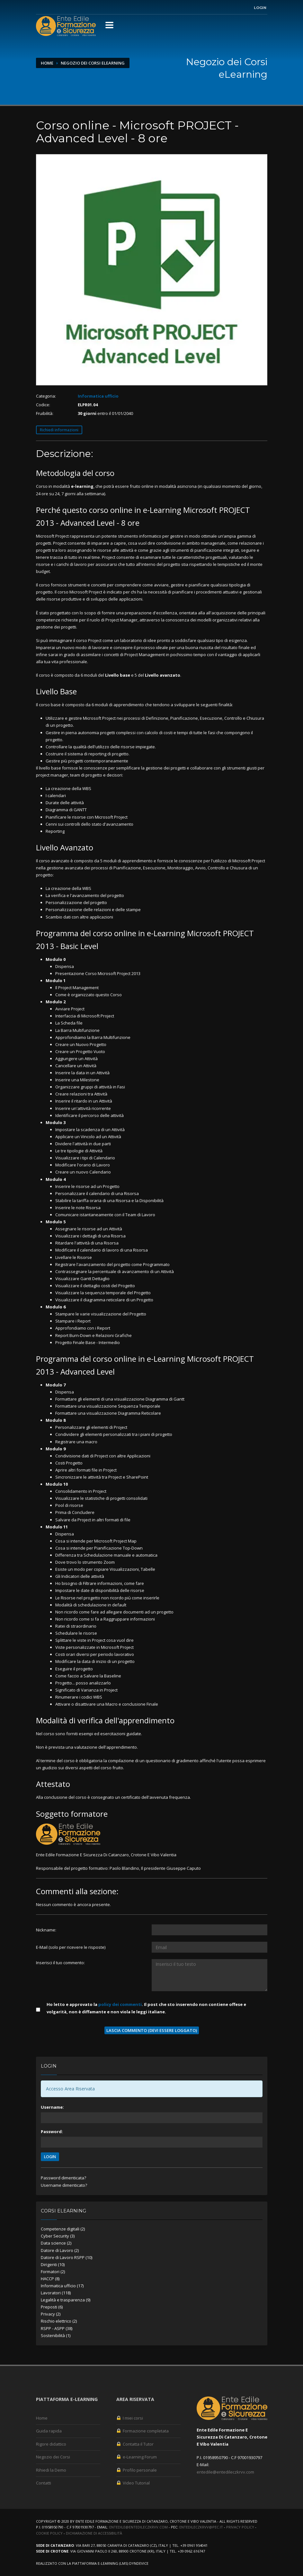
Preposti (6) (52, 2307)
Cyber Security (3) (58, 2236)
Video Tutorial (133, 2483)
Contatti (43, 2483)
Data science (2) (56, 2243)
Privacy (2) (50, 2314)
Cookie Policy (49, 2533)
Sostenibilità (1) (55, 2335)
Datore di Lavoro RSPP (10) (66, 2257)
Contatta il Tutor (135, 2444)
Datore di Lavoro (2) (60, 2250)
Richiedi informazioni (59, 430)
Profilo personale (136, 2470)
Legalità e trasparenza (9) (65, 2300)
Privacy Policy (240, 2527)
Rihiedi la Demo (51, 2470)
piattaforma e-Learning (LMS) (100, 2563)
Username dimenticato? (64, 2185)
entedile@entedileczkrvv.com (225, 2472)
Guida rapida (49, 2431)
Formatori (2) (53, 2271)
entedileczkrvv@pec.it (201, 2527)
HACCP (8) (50, 2278)
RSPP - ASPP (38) (56, 2328)
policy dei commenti (120, 2004)
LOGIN (50, 2156)
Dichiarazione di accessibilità (94, 2533)
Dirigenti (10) (53, 2264)
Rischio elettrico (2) (59, 2321)
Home (47, 63)
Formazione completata (142, 2431)
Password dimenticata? (63, 2178)
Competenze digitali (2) (63, 2229)
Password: (52, 2131)
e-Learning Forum (136, 2457)
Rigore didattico (51, 2444)
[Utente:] (209, 1929)
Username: (52, 2107)
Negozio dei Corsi (53, 2457)
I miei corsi (129, 2418)
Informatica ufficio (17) (62, 2286)
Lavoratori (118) (56, 2293)
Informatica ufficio (98, 396)
